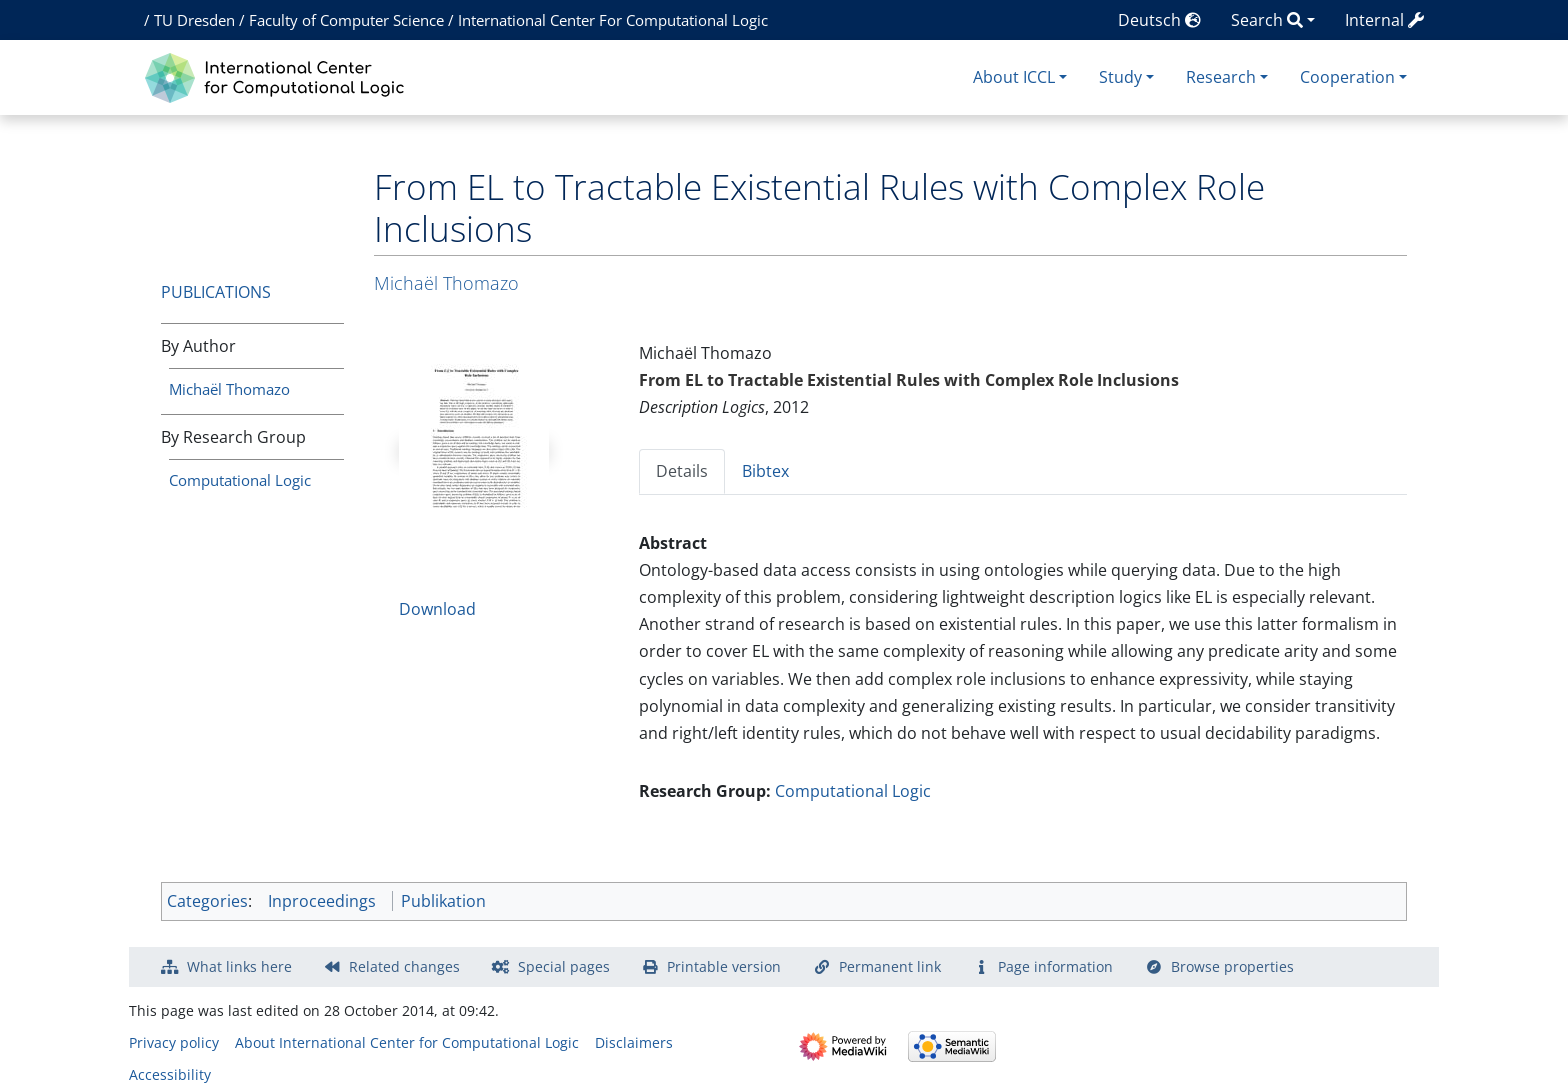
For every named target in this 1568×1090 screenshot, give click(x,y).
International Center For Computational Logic (613, 20)
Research (1221, 77)
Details (682, 471)
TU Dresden (194, 20)
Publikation (443, 901)
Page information (1055, 966)
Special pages (564, 966)
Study (1120, 77)
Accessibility (170, 1074)
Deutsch (1159, 20)
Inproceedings (322, 901)
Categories (207, 901)
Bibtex (765, 471)
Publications (216, 292)
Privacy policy (174, 1042)
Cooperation (1347, 77)
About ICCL (1014, 77)
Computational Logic (240, 480)
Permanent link (890, 966)
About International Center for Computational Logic (407, 1042)
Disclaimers (634, 1042)
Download (437, 609)
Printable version (724, 966)
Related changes (404, 966)
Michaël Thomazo (229, 389)
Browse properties (1232, 966)
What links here (239, 966)
